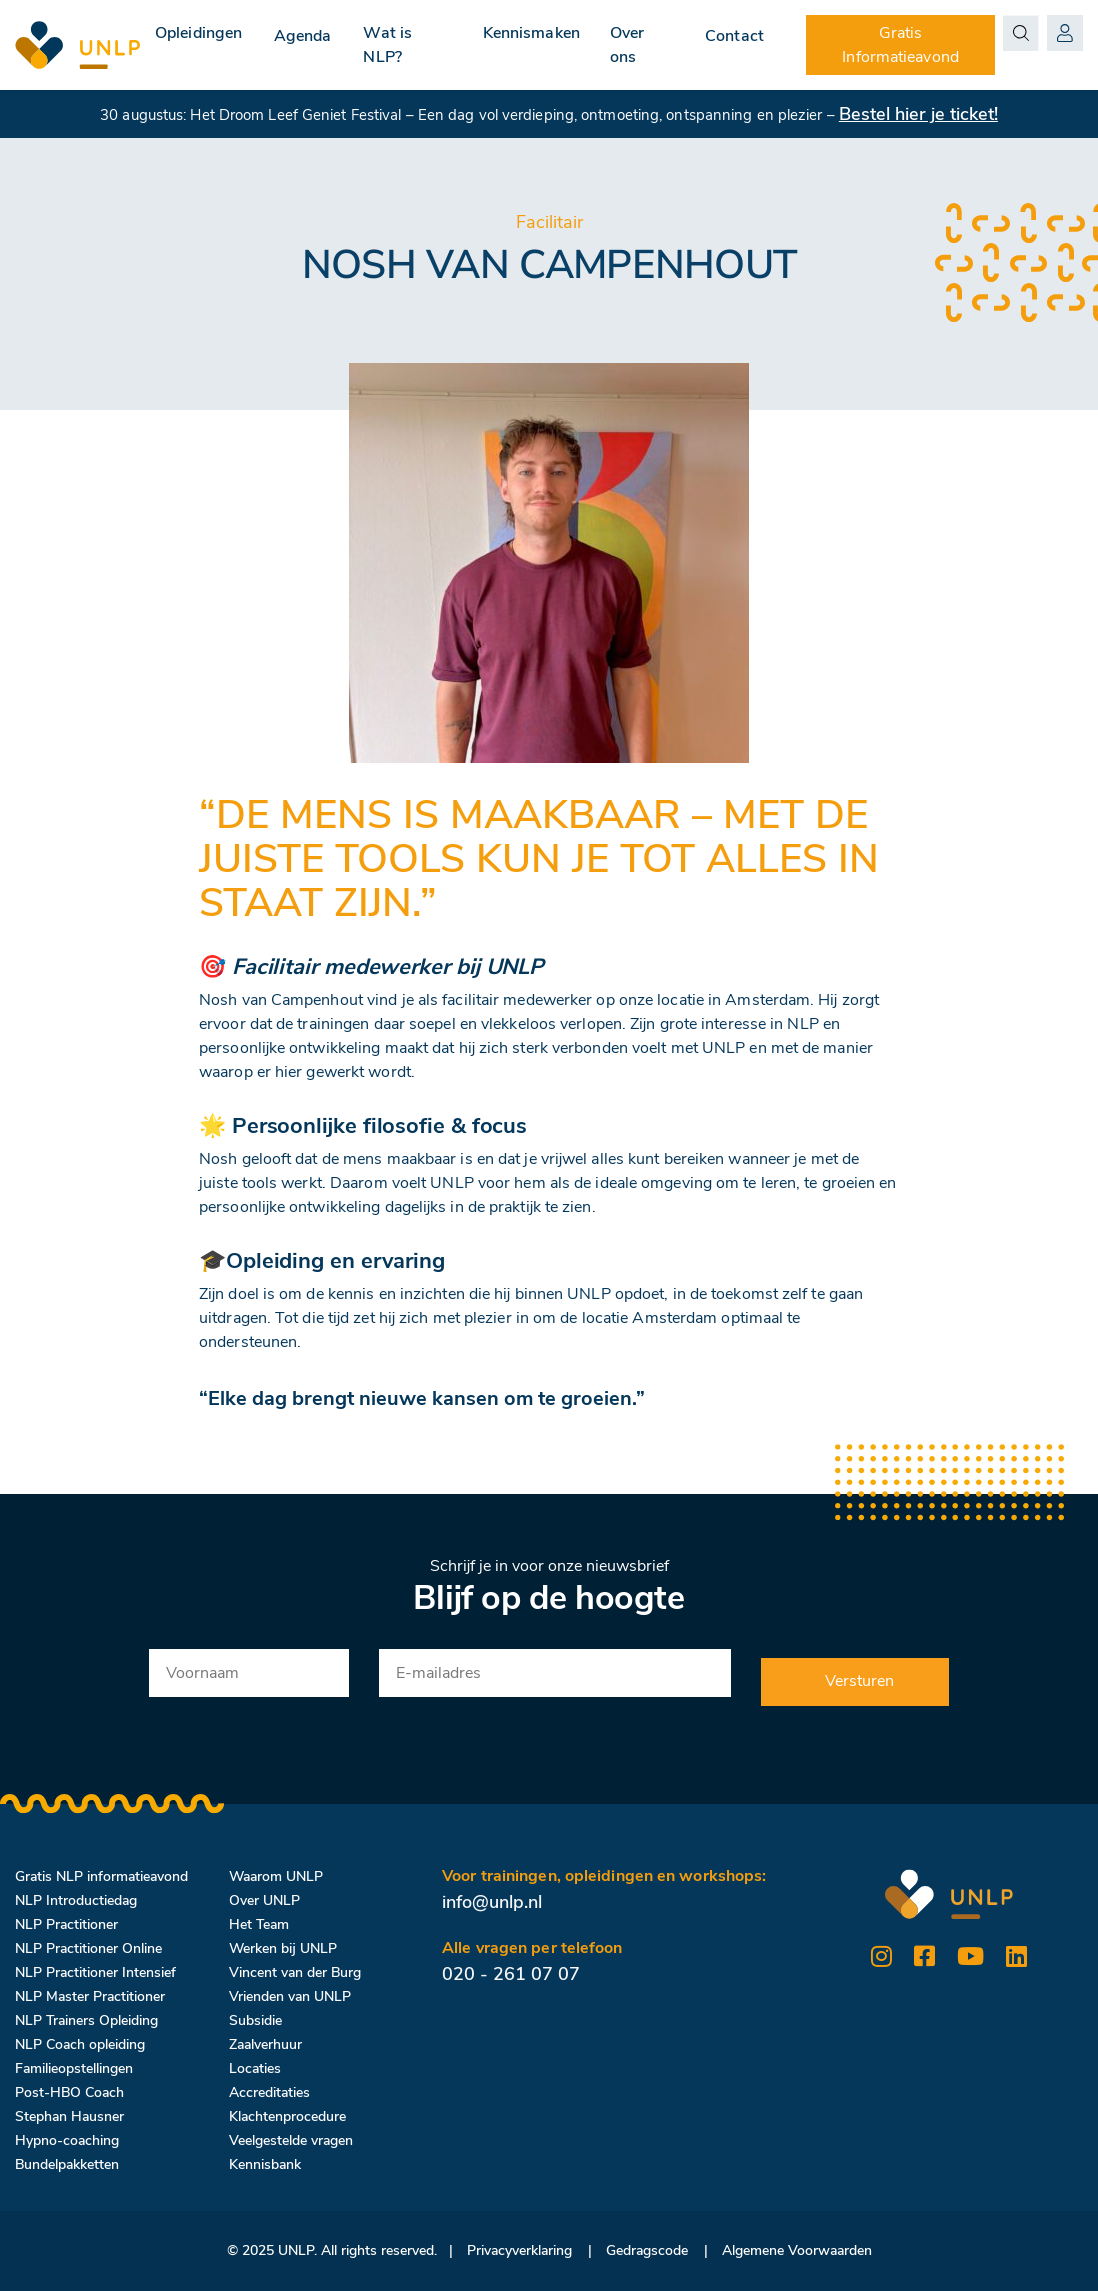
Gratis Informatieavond (903, 45)
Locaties (255, 2068)
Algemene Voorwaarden (797, 2250)
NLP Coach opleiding (80, 2044)
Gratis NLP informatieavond (101, 1876)
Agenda (305, 33)
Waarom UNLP (276, 1876)
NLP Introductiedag (76, 1900)
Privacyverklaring (519, 2250)
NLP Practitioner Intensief (95, 1972)
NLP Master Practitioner (90, 1996)
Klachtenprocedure (287, 2116)
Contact (739, 33)
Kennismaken (533, 33)
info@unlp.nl (492, 1902)
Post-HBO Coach (69, 2092)
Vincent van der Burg (295, 1972)
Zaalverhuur (265, 2044)
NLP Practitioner (66, 1924)
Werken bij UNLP (283, 1948)
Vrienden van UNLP (290, 1996)
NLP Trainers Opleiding (86, 2020)
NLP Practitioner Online (88, 1948)
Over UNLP (264, 1900)
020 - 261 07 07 (511, 1974)
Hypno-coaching (67, 2140)
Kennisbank (265, 2164)
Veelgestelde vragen (291, 2140)
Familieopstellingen (74, 2068)
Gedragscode (647, 2250)
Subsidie (255, 2020)
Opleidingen (198, 33)
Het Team (259, 1924)
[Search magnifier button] (1022, 33)
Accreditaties (269, 2092)
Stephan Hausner (69, 2116)
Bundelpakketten (67, 2164)
